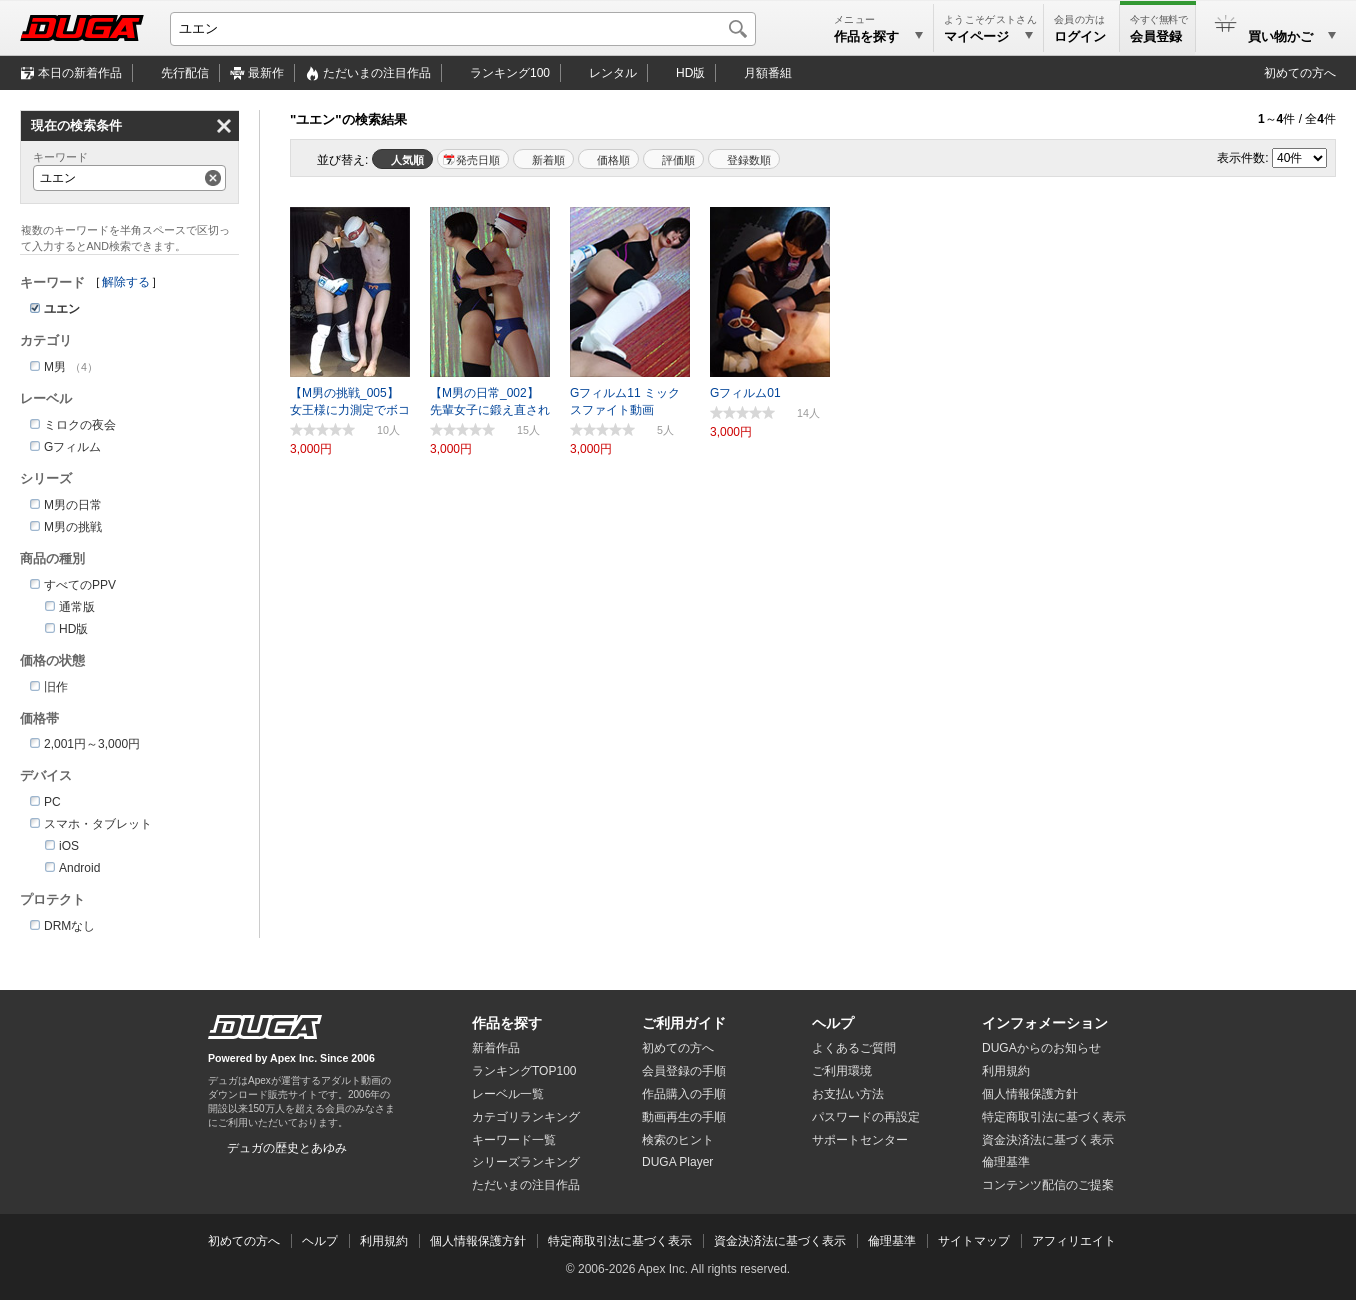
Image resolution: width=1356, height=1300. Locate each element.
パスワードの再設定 (866, 1117)
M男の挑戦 (73, 527)
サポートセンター (860, 1140)
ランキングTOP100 (524, 1071)
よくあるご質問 (854, 1048)
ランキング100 (510, 73)
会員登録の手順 (684, 1071)
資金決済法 (1048, 1140)
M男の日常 (73, 505)
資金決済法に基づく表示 (780, 1241)
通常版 (77, 607)
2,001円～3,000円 (92, 744)
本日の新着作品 (80, 73)
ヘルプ (833, 1023)
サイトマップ (974, 1241)
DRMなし (69, 926)
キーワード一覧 (514, 1140)
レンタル (613, 73)
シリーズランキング (526, 1162)
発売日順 (478, 160)
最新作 (266, 73)
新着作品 (496, 1048)
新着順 (548, 160)
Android (79, 868)
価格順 (613, 160)
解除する (126, 282)
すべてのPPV (80, 585)
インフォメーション (1045, 1023)
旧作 (56, 687)
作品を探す (507, 1023)
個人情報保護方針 (1030, 1094)
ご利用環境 (842, 1071)
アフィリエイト (1074, 1241)
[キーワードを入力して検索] (463, 29)
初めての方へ (1300, 73)
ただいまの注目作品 (526, 1185)
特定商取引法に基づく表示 (620, 1241)
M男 (55, 367)
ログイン (1080, 36)
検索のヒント (678, 1140)
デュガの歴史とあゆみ (287, 1148)
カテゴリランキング (526, 1117)
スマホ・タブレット (98, 824)
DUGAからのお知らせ (1041, 1048)
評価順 (678, 160)
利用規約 (1006, 1071)
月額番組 (768, 73)
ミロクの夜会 (80, 425)
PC (52, 802)
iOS (69, 846)
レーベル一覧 (508, 1094)
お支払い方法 (848, 1094)
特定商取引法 (1054, 1117)
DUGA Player (677, 1162)
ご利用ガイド (684, 1023)
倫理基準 (1006, 1162)
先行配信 (185, 73)
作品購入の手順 (684, 1094)
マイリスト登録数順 (744, 159)
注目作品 (377, 73)
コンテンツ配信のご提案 (1048, 1185)
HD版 (690, 73)
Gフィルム (72, 447)
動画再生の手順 (684, 1117)
